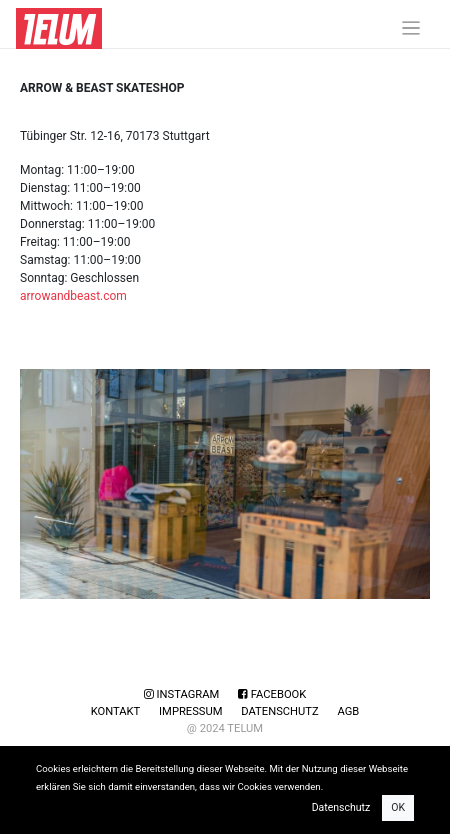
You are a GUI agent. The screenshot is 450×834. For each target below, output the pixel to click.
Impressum (190, 711)
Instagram (182, 694)
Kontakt (116, 711)
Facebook (272, 694)
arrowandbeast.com (73, 296)
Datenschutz (279, 711)
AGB (348, 711)
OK (398, 807)
